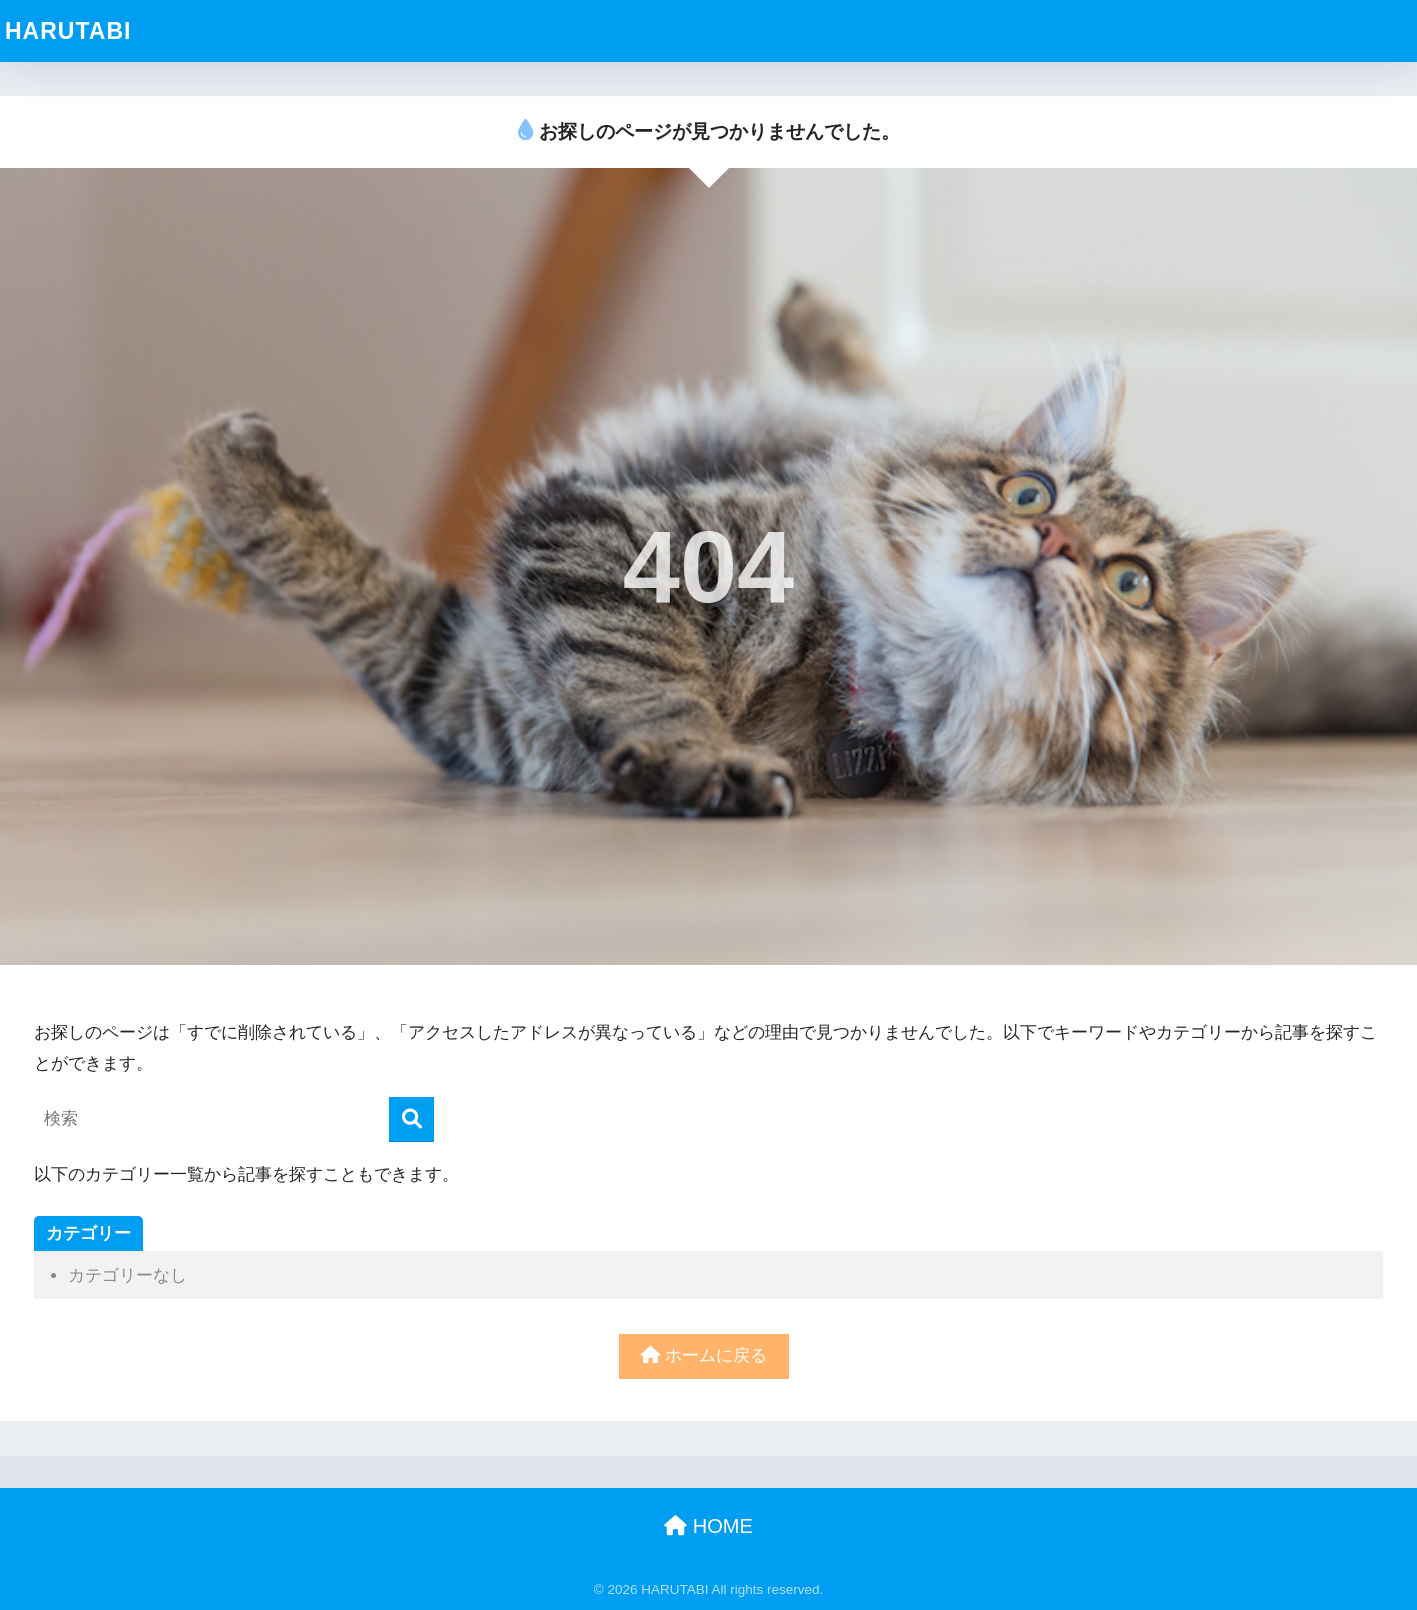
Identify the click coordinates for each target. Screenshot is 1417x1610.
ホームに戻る (704, 1355)
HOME (708, 1526)
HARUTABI (68, 31)
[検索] (411, 1119)
